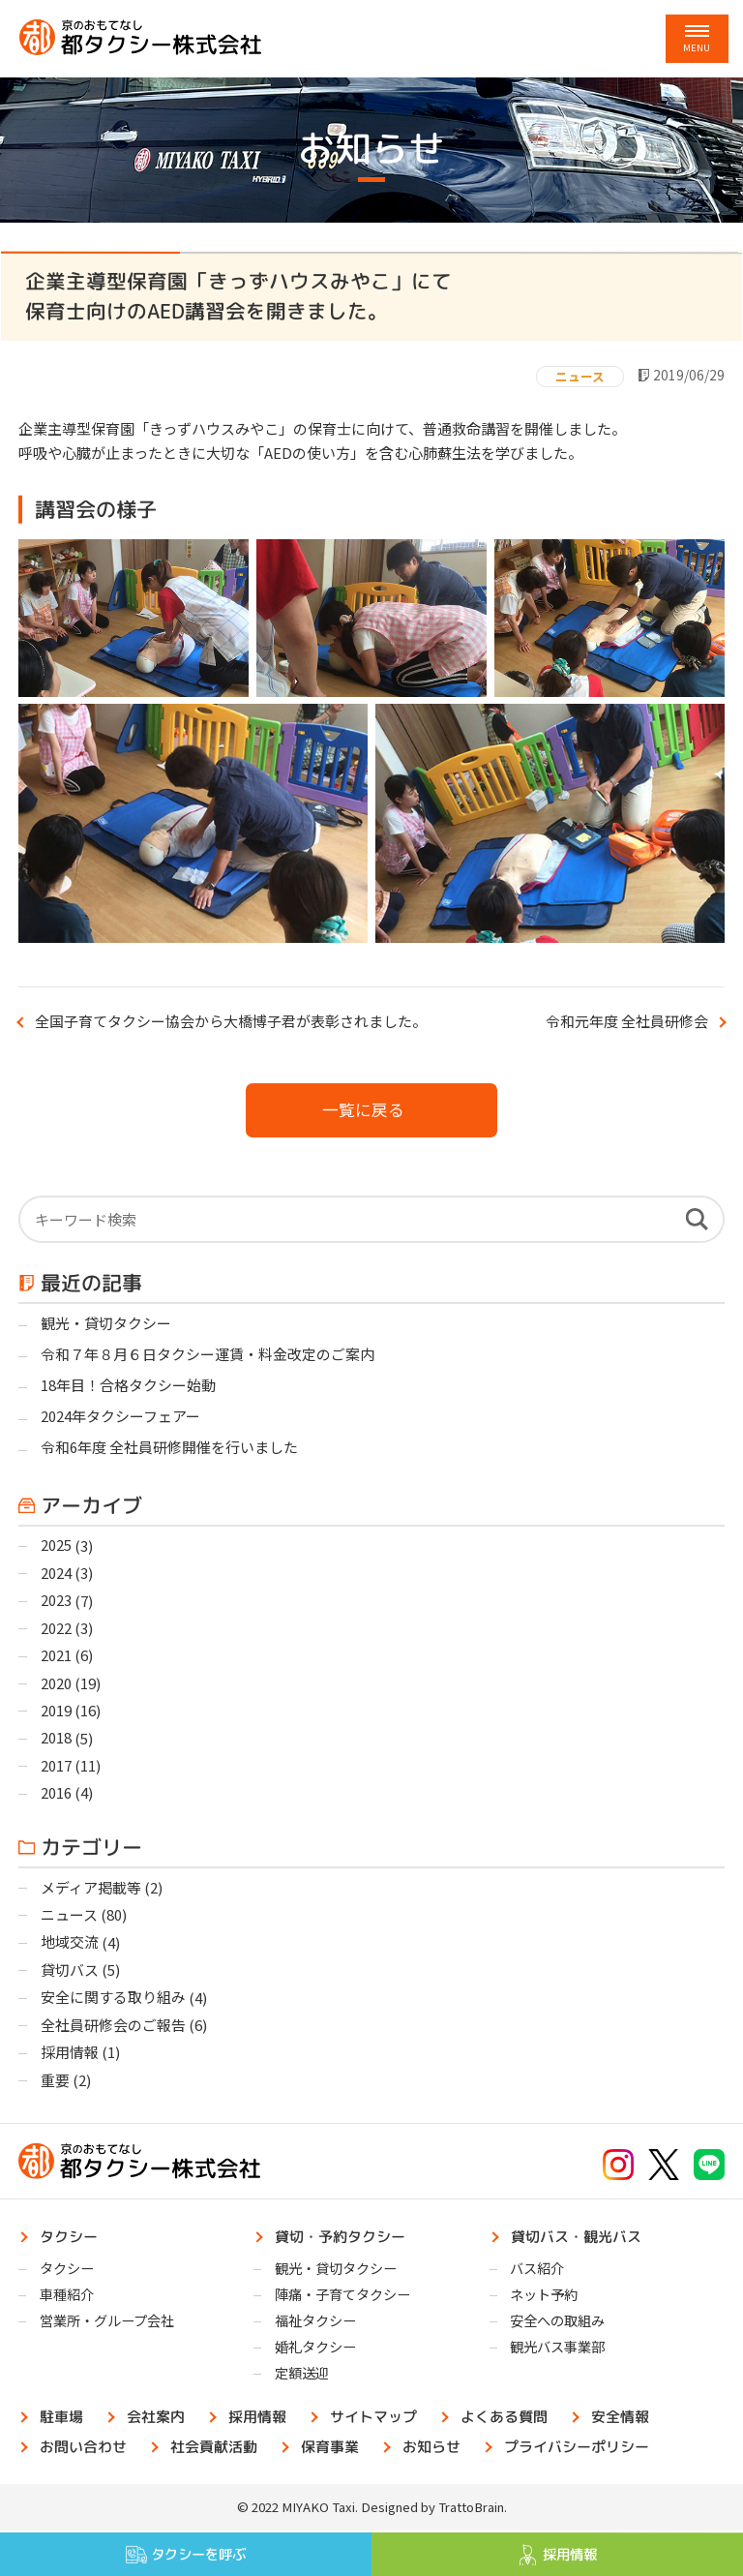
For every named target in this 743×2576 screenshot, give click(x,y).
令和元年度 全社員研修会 (627, 1021)
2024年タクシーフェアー (120, 1418)
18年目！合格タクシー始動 (128, 1386)
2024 (56, 1574)
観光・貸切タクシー (106, 1324)
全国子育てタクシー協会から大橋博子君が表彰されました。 (231, 1021)
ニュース (580, 376)
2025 (56, 1546)
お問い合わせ (84, 2449)
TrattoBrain (471, 2509)
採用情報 (70, 2055)
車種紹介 (67, 2297)
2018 (56, 1740)
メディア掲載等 (91, 1889)
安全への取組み (557, 2323)
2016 (56, 1795)
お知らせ (432, 2449)
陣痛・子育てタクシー (342, 2297)
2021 (56, 1657)
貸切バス (70, 1972)
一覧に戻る (363, 1109)
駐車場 (62, 2419)
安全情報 (621, 2419)
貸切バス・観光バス (576, 2237)
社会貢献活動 (214, 2449)
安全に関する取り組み (113, 1999)
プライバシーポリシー (577, 2449)
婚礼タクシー (315, 2350)
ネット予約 (544, 2297)
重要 (55, 2083)
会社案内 (157, 2419)
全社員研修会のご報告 (113, 2027)
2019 (56, 1712)
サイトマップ (374, 2419)
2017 (56, 1767)
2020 (56, 1685)
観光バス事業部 (557, 2350)
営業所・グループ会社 (107, 2323)
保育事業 (331, 2449)
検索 (697, 1219)
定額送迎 (302, 2376)
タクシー (70, 2237)
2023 (56, 1601)
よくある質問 (505, 2419)
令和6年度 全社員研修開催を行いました (169, 1449)
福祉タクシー (315, 2323)
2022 (56, 1630)
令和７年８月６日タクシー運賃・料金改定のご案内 (207, 1355)
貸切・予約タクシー (341, 2237)
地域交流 (70, 1944)
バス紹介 (537, 2270)
